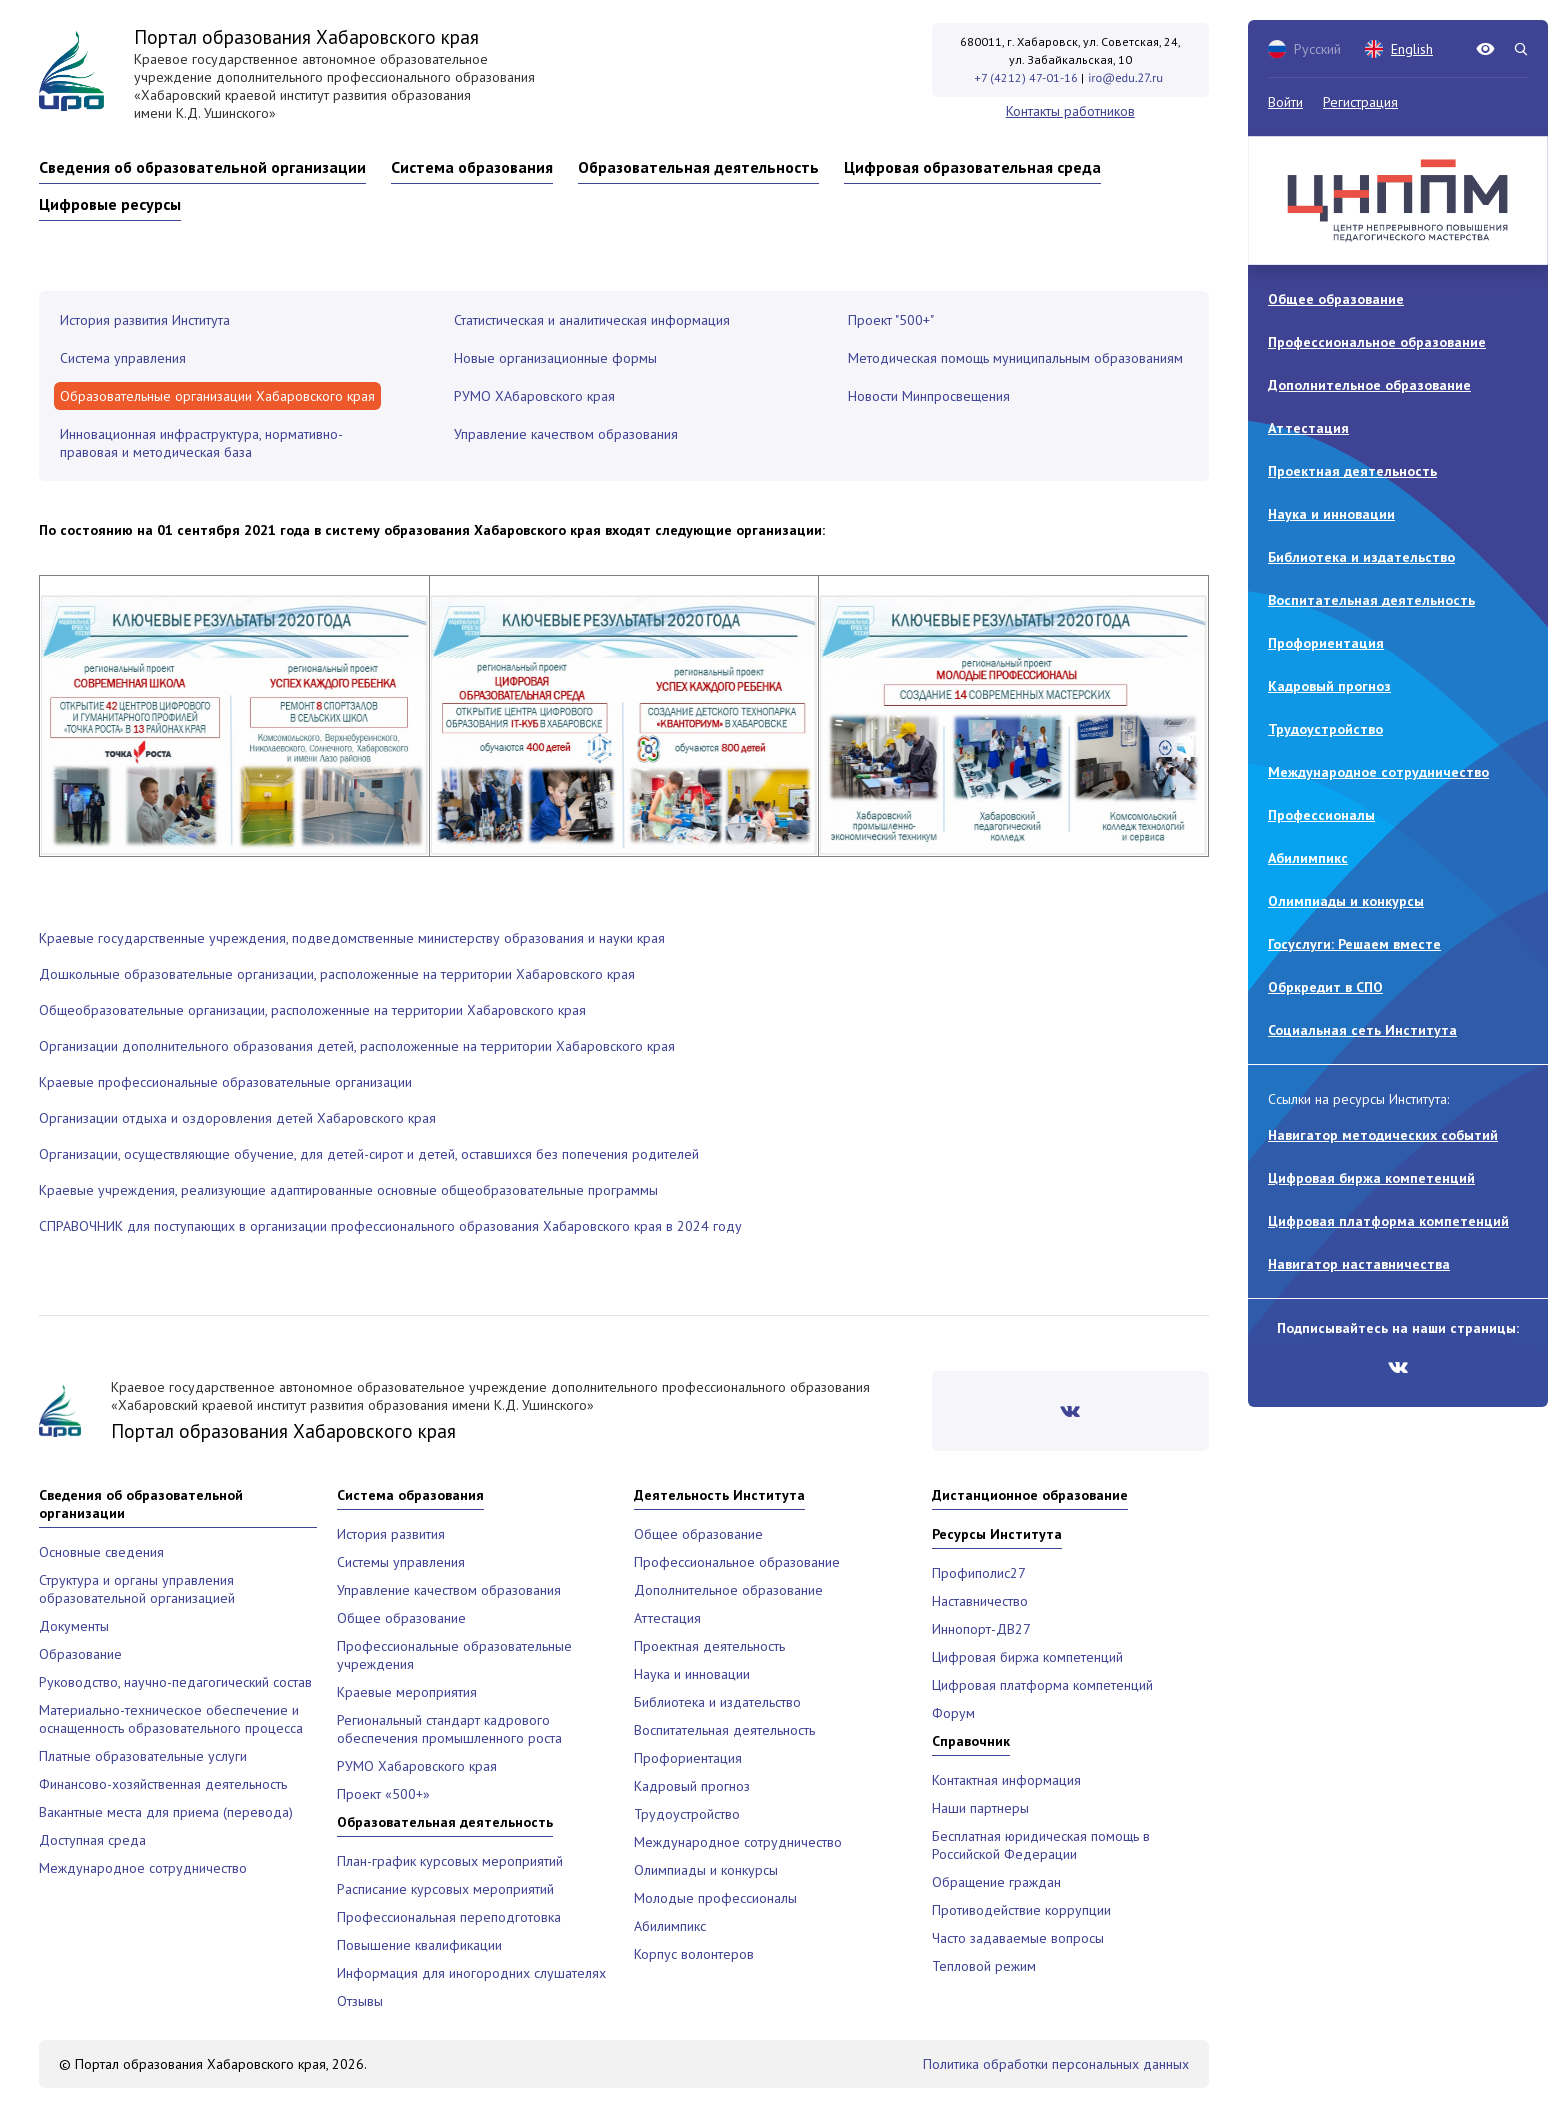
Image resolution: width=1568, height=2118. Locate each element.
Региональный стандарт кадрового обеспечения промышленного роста (449, 1729)
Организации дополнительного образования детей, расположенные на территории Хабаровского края (357, 1046)
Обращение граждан (996, 1882)
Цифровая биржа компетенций (1371, 1178)
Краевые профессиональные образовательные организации (225, 1082)
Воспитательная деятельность (1371, 600)
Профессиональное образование (1377, 342)
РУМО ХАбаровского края (534, 396)
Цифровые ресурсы (110, 204)
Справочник (971, 1741)
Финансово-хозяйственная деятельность (163, 1784)
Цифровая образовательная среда (972, 167)
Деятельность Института (719, 1495)
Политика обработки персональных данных (1056, 2064)
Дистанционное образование (1030, 1495)
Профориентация (1326, 643)
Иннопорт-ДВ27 (981, 1629)
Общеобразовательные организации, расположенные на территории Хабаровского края (312, 1010)
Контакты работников (1070, 111)
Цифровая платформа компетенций (1388, 1221)
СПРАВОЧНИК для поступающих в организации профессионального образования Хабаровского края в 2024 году (390, 1226)
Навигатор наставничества (1359, 1264)
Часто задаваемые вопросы (1018, 1938)
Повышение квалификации (419, 1945)
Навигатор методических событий (1383, 1135)
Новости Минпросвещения (929, 396)
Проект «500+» (383, 1794)
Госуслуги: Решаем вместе (1354, 944)
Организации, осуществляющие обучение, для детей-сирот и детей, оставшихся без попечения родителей (369, 1154)
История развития (391, 1534)
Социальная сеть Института (1362, 1030)
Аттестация (1308, 428)
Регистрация (1360, 102)
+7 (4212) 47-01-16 (1026, 77)
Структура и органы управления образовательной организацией (137, 1589)
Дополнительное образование (1369, 385)
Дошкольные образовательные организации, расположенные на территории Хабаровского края (337, 974)
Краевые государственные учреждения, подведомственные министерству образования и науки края (352, 938)
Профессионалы (1321, 815)
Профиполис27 (979, 1573)
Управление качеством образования (566, 434)
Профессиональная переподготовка (449, 1917)
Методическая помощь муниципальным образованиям (1015, 358)
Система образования (472, 167)
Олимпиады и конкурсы (1346, 901)
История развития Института (145, 320)
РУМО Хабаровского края (417, 1766)
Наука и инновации (1331, 514)
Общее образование (1336, 299)
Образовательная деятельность (698, 167)
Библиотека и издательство (1361, 557)
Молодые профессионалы (715, 1898)
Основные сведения (101, 1552)
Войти (1285, 102)
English (1399, 49)
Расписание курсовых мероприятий (445, 1889)
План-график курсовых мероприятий (450, 1861)
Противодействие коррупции (1021, 1910)
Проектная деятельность (1352, 471)
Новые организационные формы (555, 358)
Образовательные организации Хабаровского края (217, 396)
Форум (953, 1713)
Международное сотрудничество (1378, 772)
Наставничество (980, 1601)
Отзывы (360, 2001)
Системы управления (401, 1562)
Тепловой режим (984, 1966)
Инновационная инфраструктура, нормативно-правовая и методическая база (201, 443)
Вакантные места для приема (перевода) (166, 1812)
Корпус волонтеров (694, 1954)
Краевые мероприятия (407, 1692)
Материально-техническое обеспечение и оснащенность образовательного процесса (171, 1719)
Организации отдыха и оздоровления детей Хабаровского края (237, 1118)
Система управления (123, 358)
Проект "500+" (891, 320)
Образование (80, 1654)
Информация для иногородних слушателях (471, 1973)
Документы (74, 1626)
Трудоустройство (1325, 729)
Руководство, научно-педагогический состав (175, 1682)
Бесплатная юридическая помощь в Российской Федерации (1041, 1845)
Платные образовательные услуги (143, 1756)
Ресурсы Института (997, 1534)
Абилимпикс (1308, 858)
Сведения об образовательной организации (202, 167)
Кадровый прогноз (1329, 686)
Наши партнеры (980, 1808)
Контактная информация (1006, 1780)
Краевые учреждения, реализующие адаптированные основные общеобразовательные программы (348, 1190)
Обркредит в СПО (1325, 987)
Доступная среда (92, 1840)
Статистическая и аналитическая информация (592, 320)
